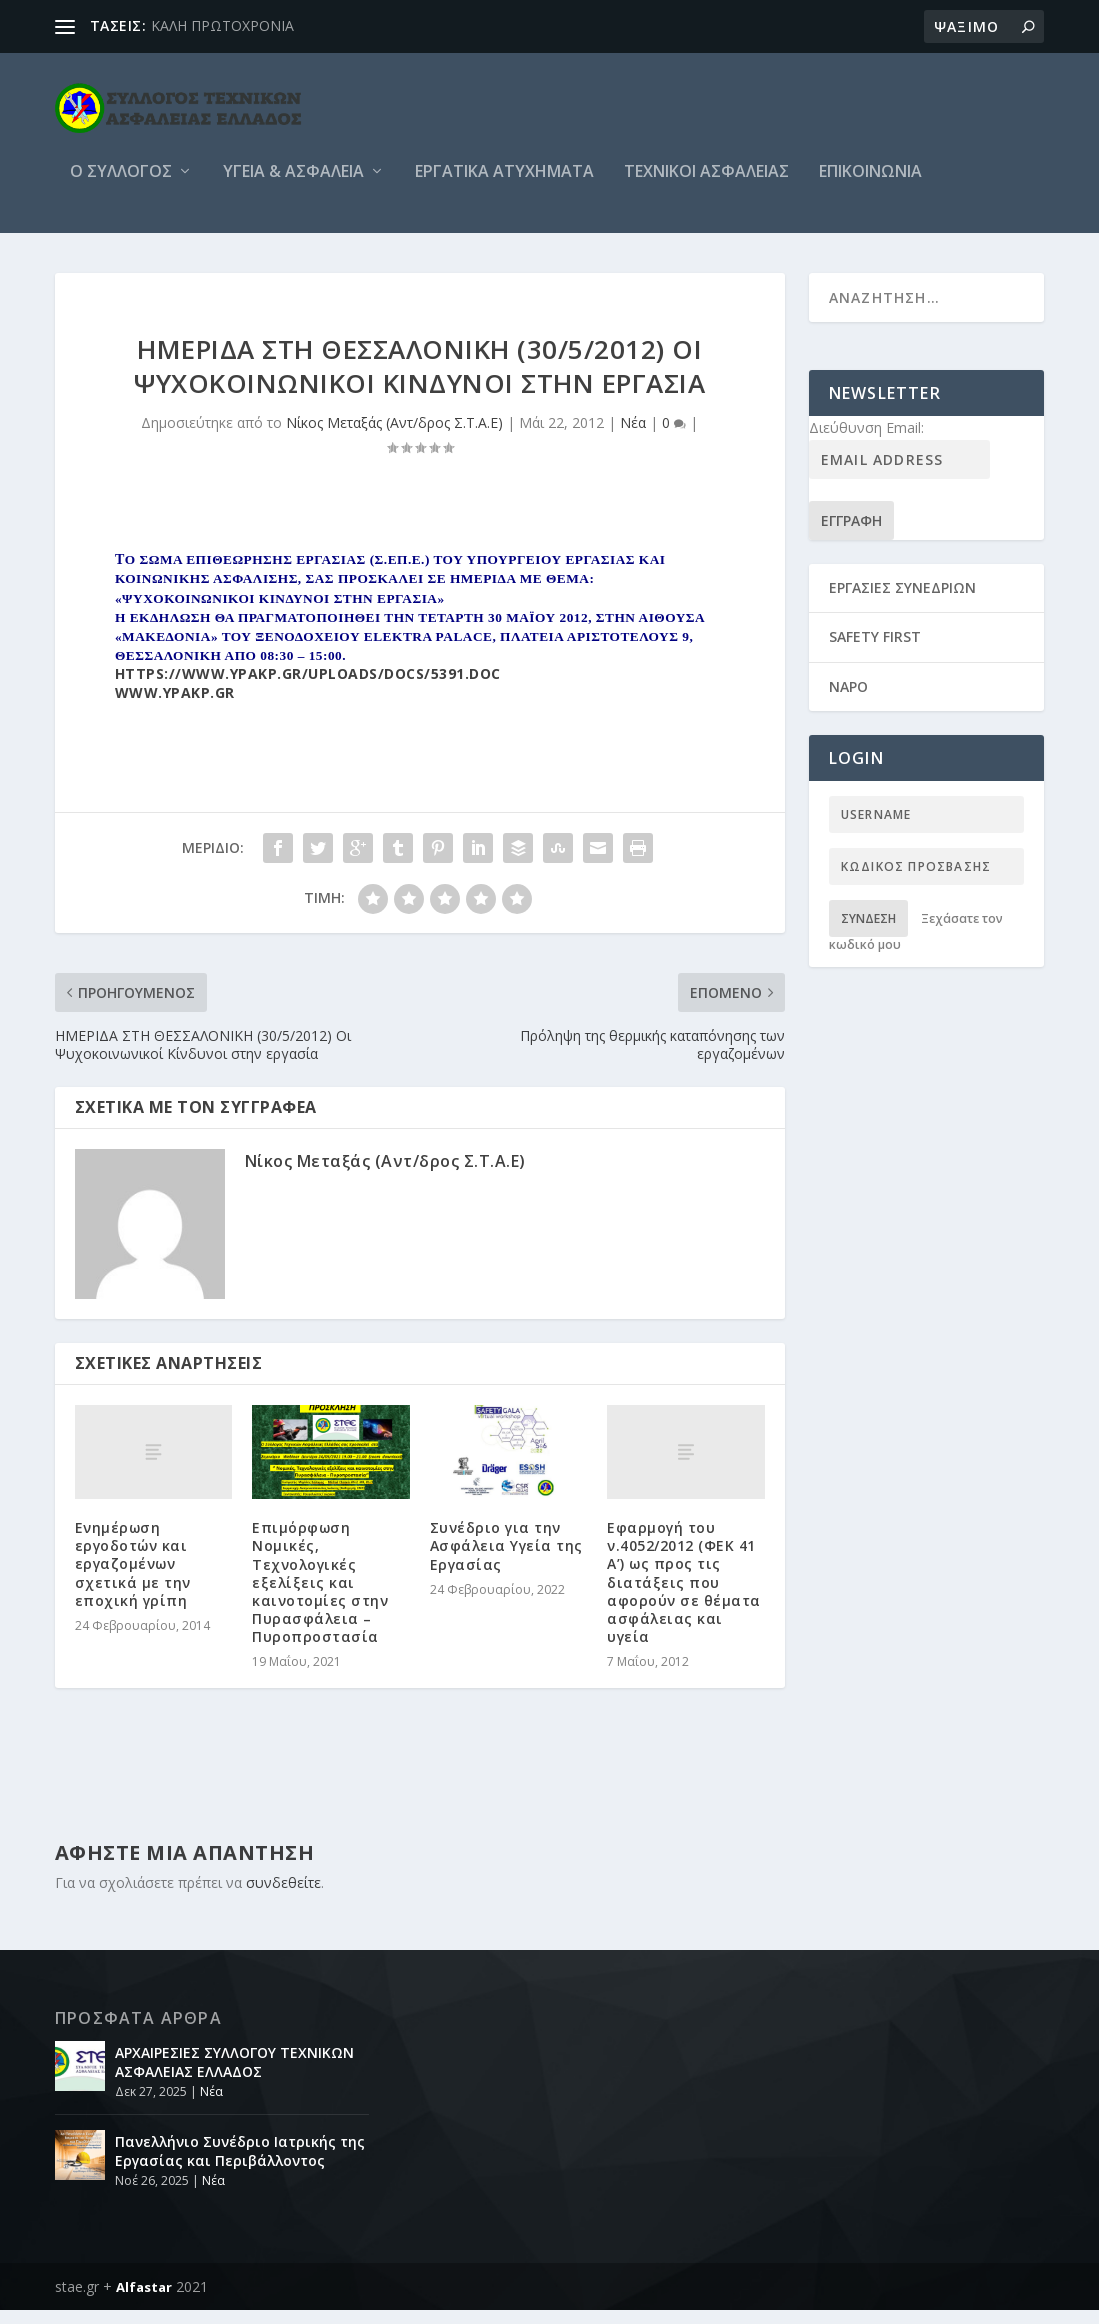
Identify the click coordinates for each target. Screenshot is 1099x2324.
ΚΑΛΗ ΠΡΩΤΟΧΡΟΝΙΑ (222, 25)
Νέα (633, 436)
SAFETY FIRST (875, 650)
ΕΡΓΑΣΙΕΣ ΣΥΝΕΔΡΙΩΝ (902, 601)
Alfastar (144, 2301)
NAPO (848, 700)
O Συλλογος (121, 186)
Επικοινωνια (870, 186)
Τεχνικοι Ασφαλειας (706, 186)
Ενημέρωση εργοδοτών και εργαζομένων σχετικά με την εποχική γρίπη (133, 1578)
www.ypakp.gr (175, 706)
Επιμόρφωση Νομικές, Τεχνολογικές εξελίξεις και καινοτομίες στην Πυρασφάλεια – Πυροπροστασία (320, 1596)
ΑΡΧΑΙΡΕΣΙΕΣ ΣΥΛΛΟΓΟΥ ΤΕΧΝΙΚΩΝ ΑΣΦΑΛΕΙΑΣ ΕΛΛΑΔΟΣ (234, 2075)
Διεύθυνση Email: (866, 441)
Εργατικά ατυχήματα (504, 186)
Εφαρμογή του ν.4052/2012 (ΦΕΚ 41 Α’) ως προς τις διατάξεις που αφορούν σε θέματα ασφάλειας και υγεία (684, 1596)
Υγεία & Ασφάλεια (293, 186)
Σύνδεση (868, 932)
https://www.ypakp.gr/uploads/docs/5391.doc (308, 687)
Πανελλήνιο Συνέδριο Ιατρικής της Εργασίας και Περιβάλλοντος (240, 2164)
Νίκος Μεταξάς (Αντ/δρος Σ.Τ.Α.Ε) (394, 436)
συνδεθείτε (283, 1896)
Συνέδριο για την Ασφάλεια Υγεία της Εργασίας (506, 1559)
